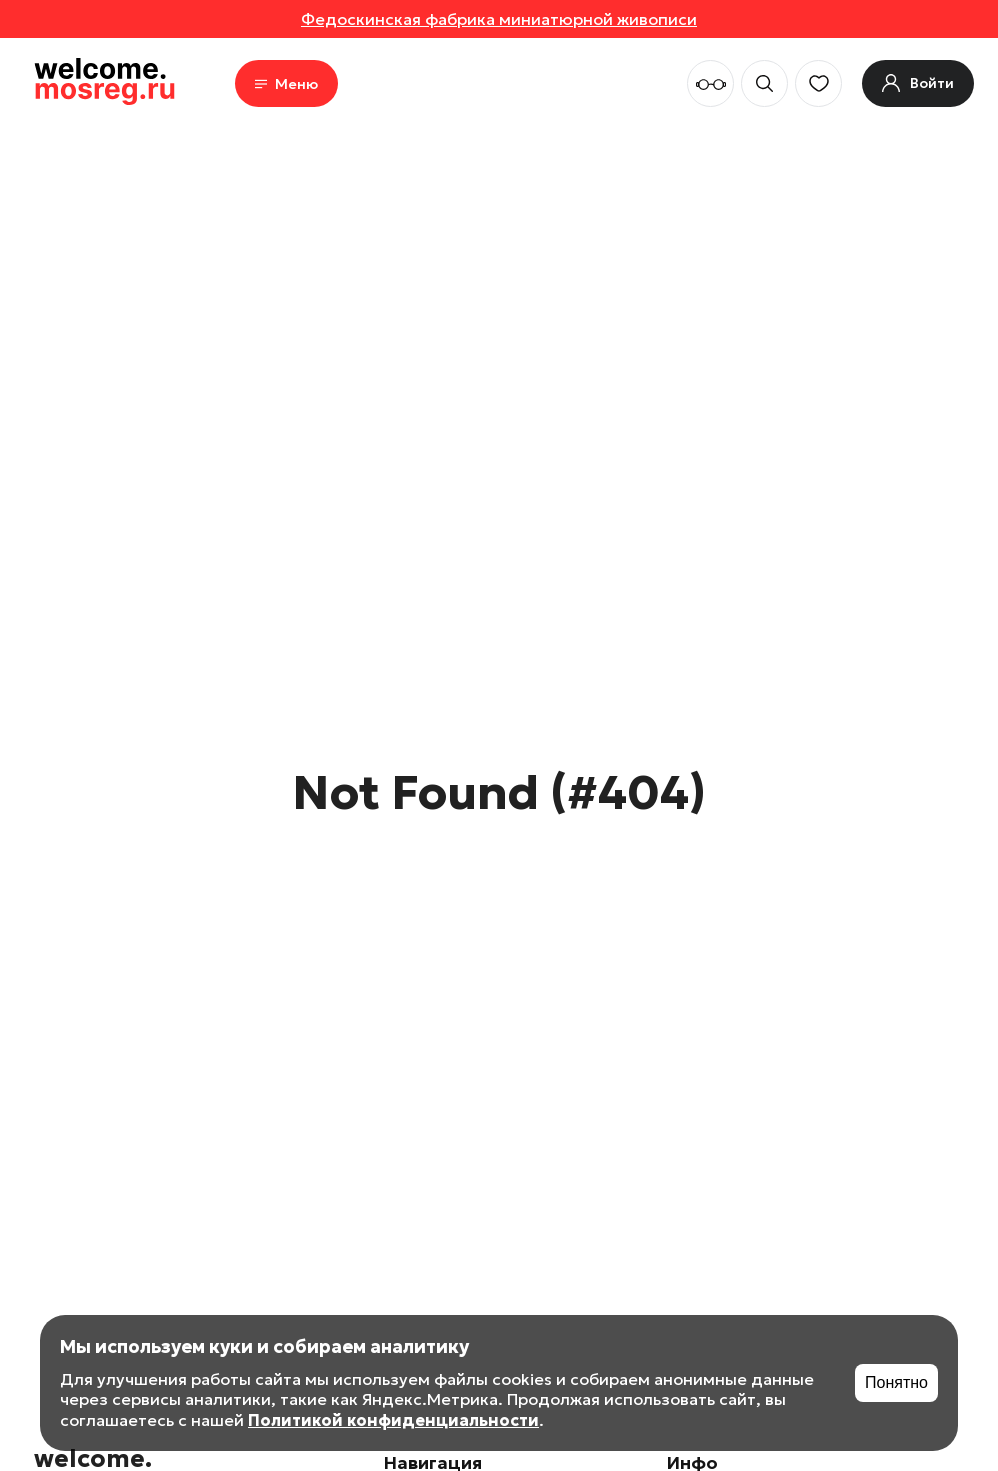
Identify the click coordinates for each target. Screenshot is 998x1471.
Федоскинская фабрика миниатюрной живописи (499, 19)
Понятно (896, 1382)
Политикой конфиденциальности (393, 1420)
